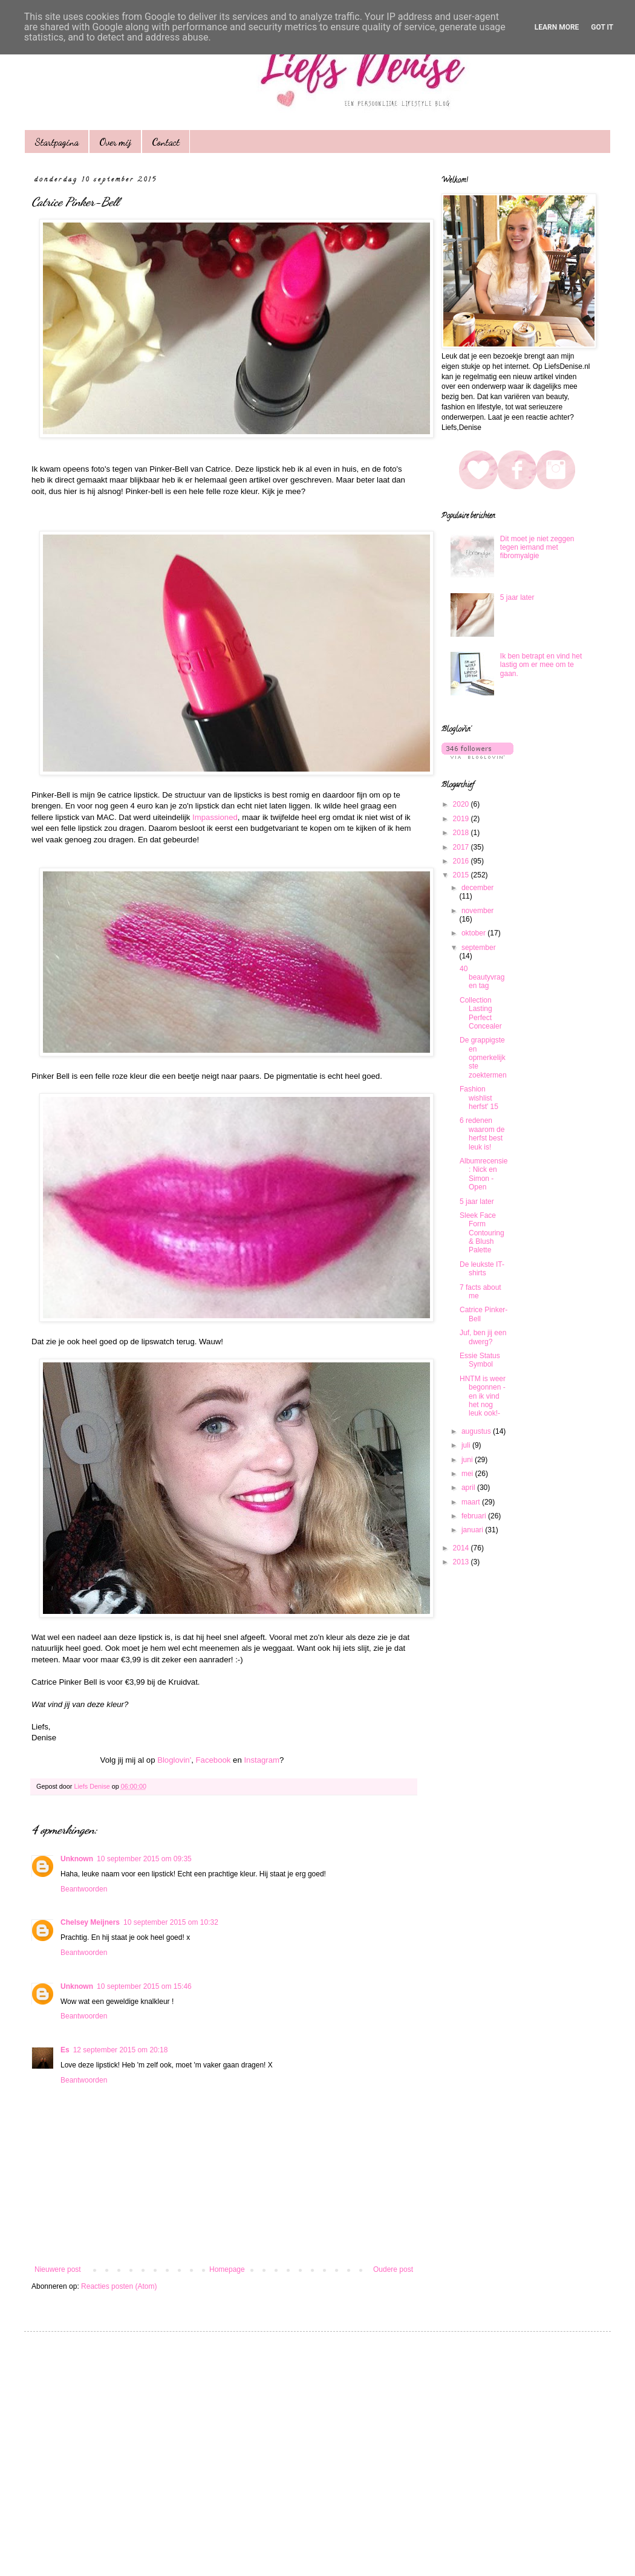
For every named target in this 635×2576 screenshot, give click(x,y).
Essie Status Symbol (480, 1359)
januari (473, 1530)
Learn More (557, 27)
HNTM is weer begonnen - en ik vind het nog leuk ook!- (483, 1396)
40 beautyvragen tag (482, 977)
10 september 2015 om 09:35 (144, 1859)
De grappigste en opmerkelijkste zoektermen (483, 1057)
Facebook (213, 1759)
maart (471, 1502)
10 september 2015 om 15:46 (144, 1986)
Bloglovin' (174, 1759)
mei (468, 1473)
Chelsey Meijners (90, 1922)
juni (468, 1460)
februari (474, 1516)
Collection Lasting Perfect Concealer (481, 1013)
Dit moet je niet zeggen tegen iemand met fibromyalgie (537, 548)
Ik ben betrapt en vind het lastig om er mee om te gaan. (541, 665)
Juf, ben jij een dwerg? (483, 1337)
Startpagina (56, 142)
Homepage (227, 2269)
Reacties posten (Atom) (119, 2286)
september (478, 947)
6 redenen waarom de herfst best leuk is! (482, 1133)
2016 (462, 861)
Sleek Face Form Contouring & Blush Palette (482, 1233)
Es (65, 2050)
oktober (474, 933)
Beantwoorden (83, 1889)
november (477, 910)
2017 (462, 847)
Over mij (115, 142)
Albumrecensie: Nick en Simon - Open (483, 1174)
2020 (462, 804)
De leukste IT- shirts (482, 1268)
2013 (462, 1562)
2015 (462, 875)
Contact (166, 142)
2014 (462, 1548)
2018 (462, 832)
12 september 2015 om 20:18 (120, 2050)
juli (466, 1445)
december (477, 887)
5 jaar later (517, 597)
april (469, 1487)
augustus (477, 1431)
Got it (602, 27)
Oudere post (393, 2269)
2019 (462, 819)
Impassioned (215, 817)
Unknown (76, 1859)
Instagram (261, 1759)
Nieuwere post (57, 2269)
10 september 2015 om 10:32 (170, 1922)
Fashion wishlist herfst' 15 (479, 1098)
